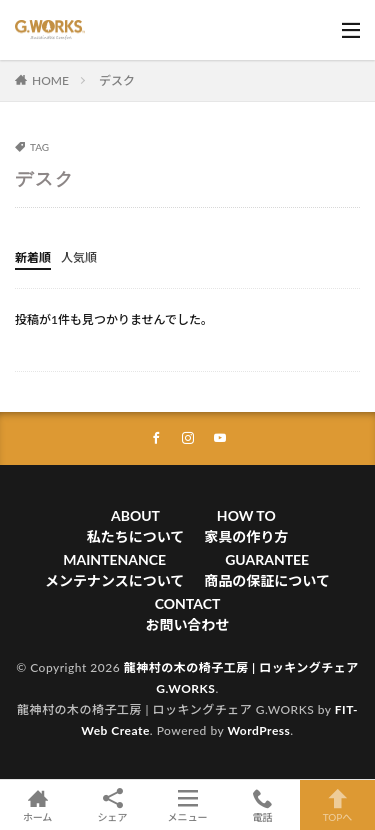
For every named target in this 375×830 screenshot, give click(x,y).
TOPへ (337, 805)
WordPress (258, 730)
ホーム (37, 805)
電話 (262, 805)
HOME (50, 80)
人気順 (79, 257)
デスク (117, 80)
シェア (112, 805)
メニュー (187, 805)
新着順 (33, 257)
